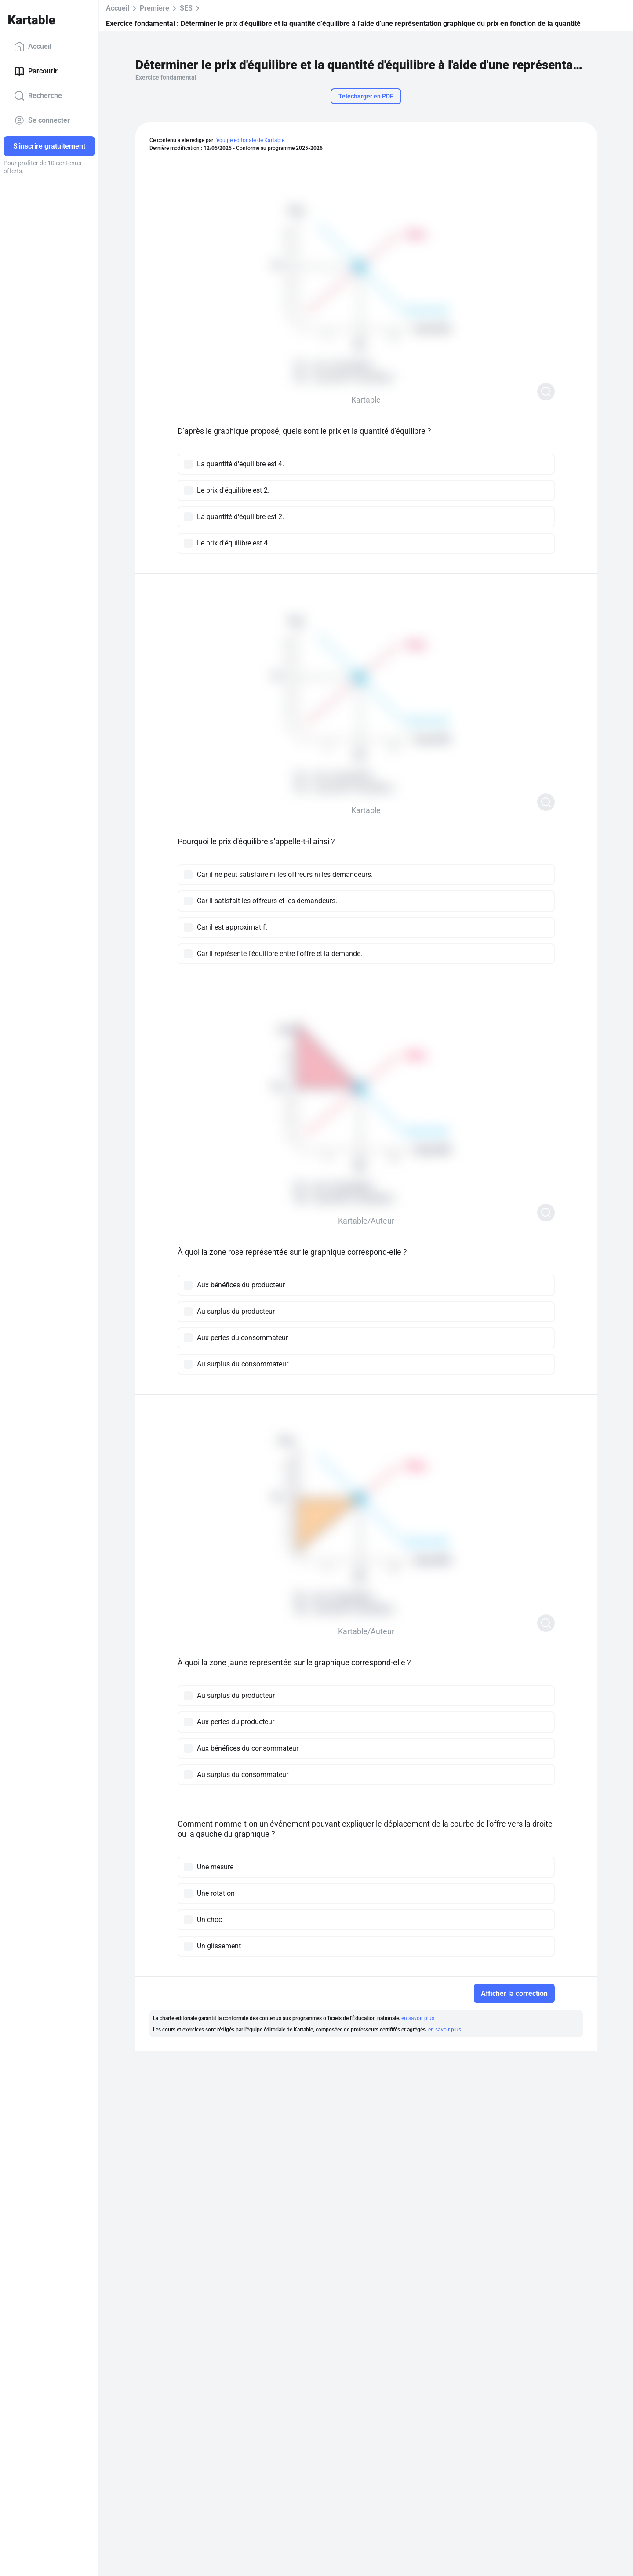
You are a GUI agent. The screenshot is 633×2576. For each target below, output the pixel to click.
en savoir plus (417, 2018)
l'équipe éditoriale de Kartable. (250, 140)
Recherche (38, 96)
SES (186, 8)
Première (154, 8)
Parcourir (36, 71)
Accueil (32, 46)
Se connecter (42, 120)
